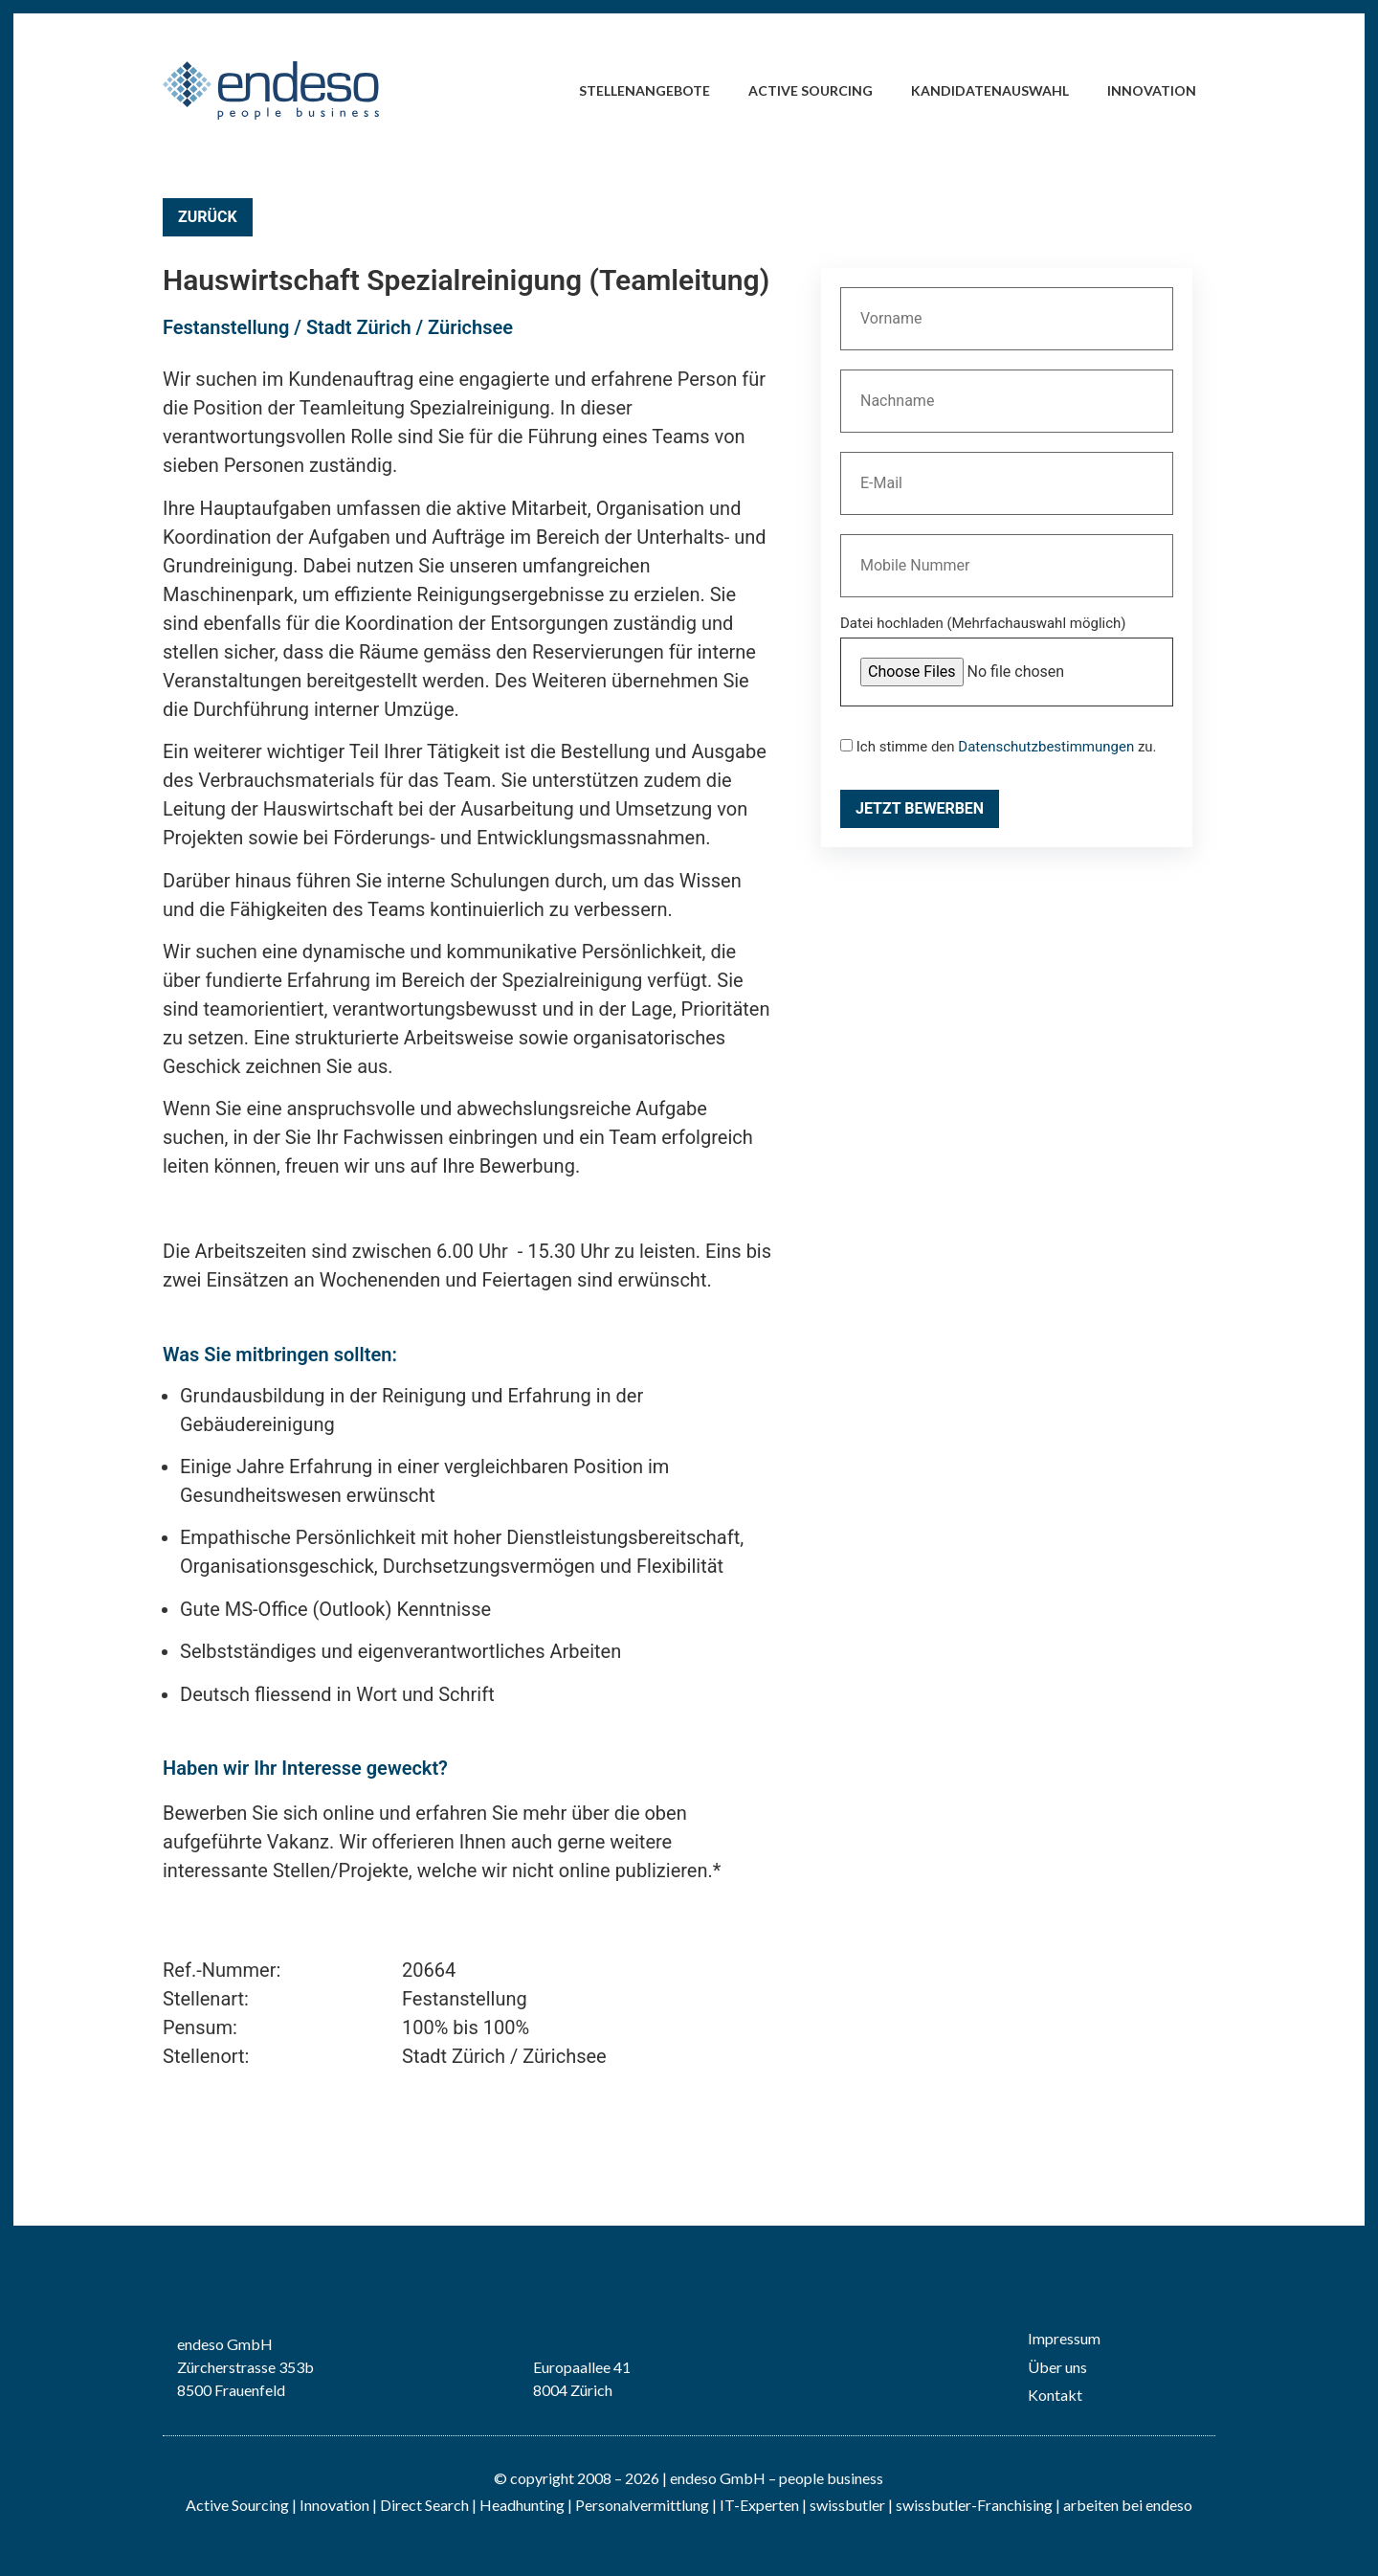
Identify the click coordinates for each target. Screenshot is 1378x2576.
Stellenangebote (644, 90)
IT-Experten (758, 2505)
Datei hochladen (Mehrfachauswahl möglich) (983, 624)
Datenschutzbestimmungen (1046, 746)
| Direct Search (420, 2505)
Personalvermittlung (642, 2505)
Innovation (1151, 90)
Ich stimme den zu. (998, 747)
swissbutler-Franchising (974, 2505)
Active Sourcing (810, 90)
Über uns (1057, 2367)
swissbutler (847, 2505)
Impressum (1064, 2338)
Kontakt (1055, 2395)
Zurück (207, 217)
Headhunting (522, 2505)
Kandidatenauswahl (990, 90)
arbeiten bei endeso (1127, 2505)
